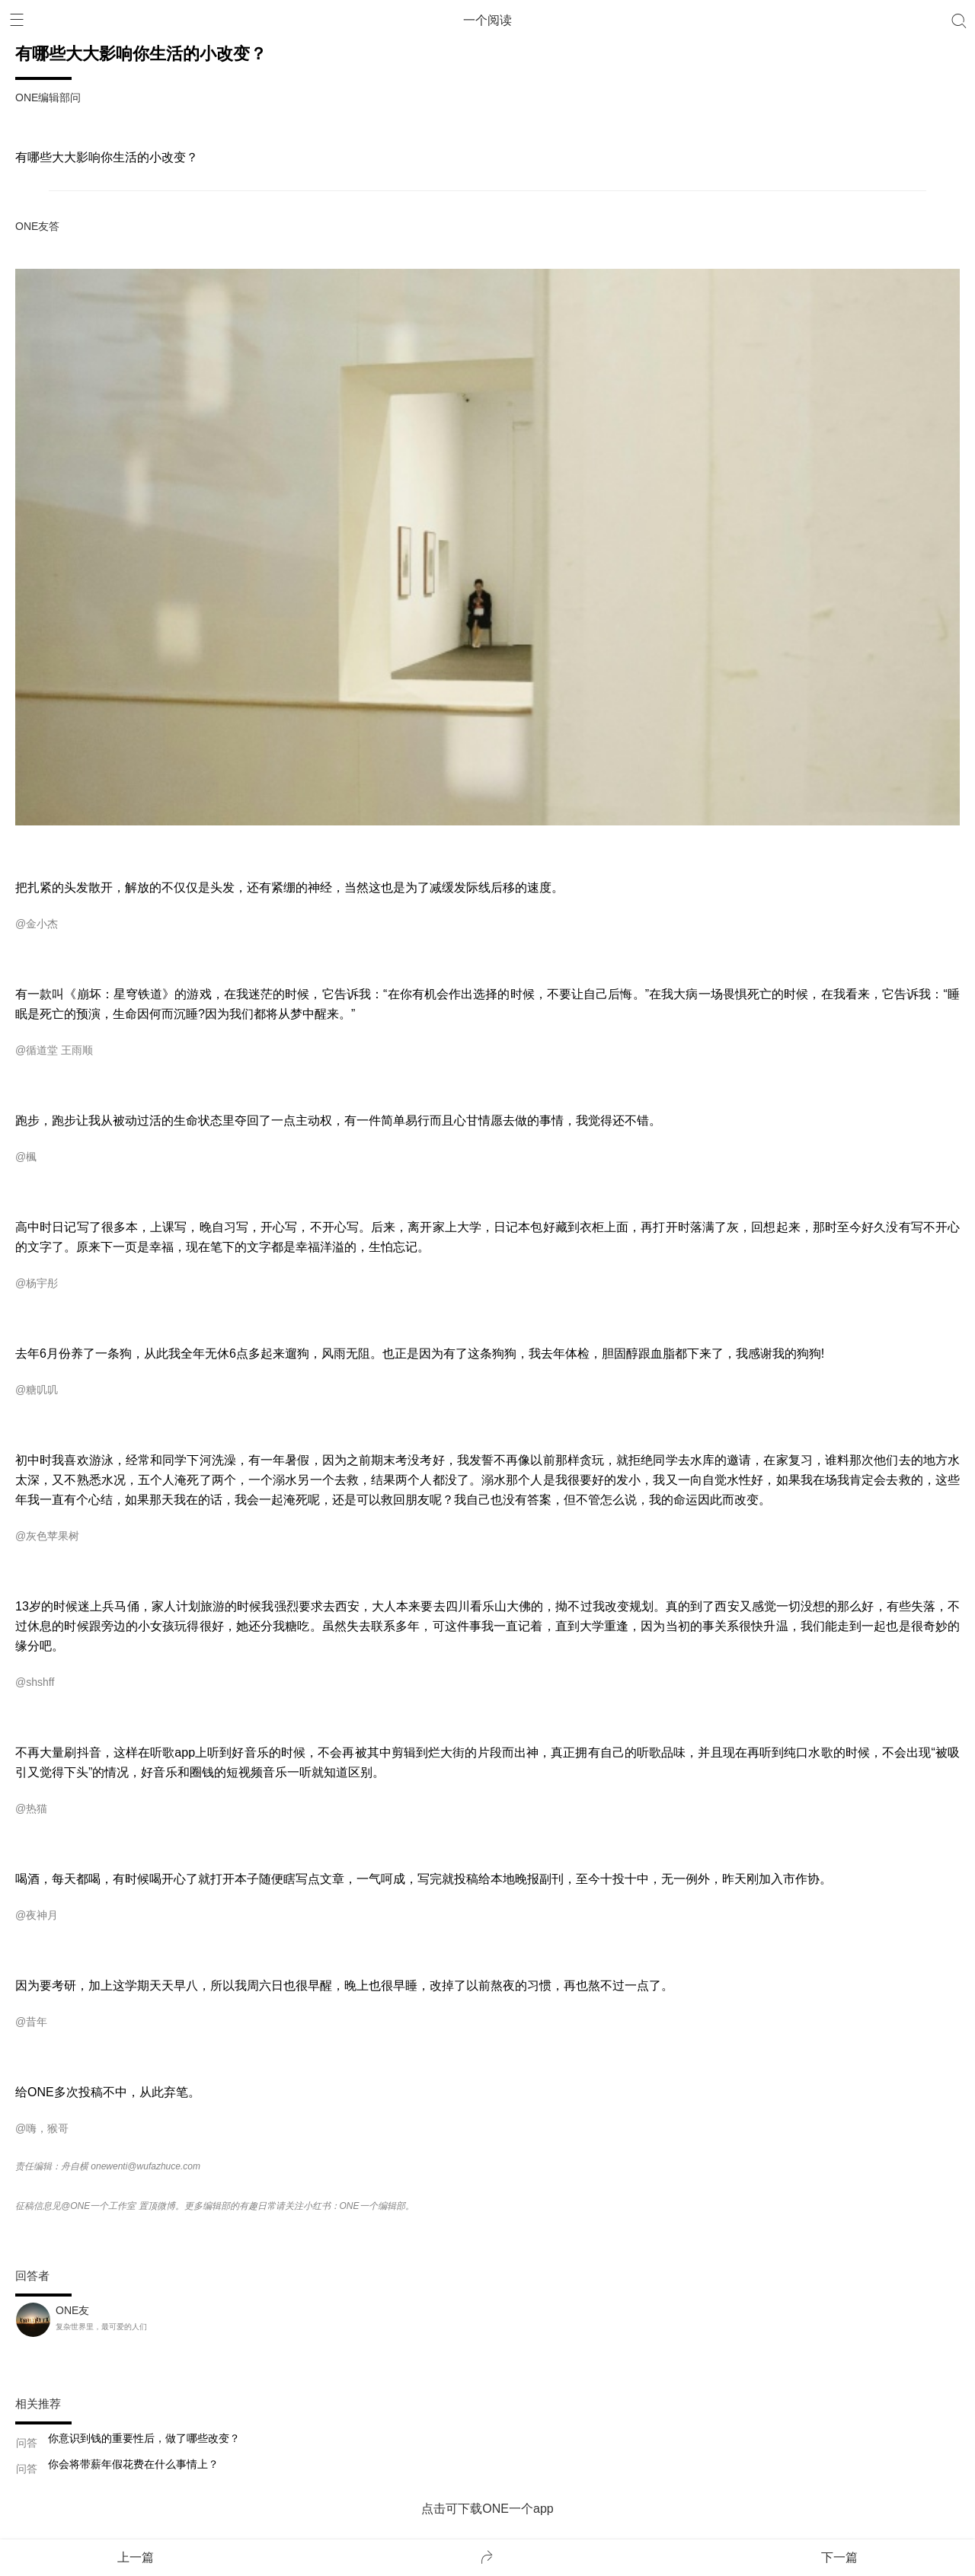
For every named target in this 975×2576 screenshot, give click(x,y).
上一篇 (135, 2557)
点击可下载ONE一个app (487, 2508)
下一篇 (839, 2557)
